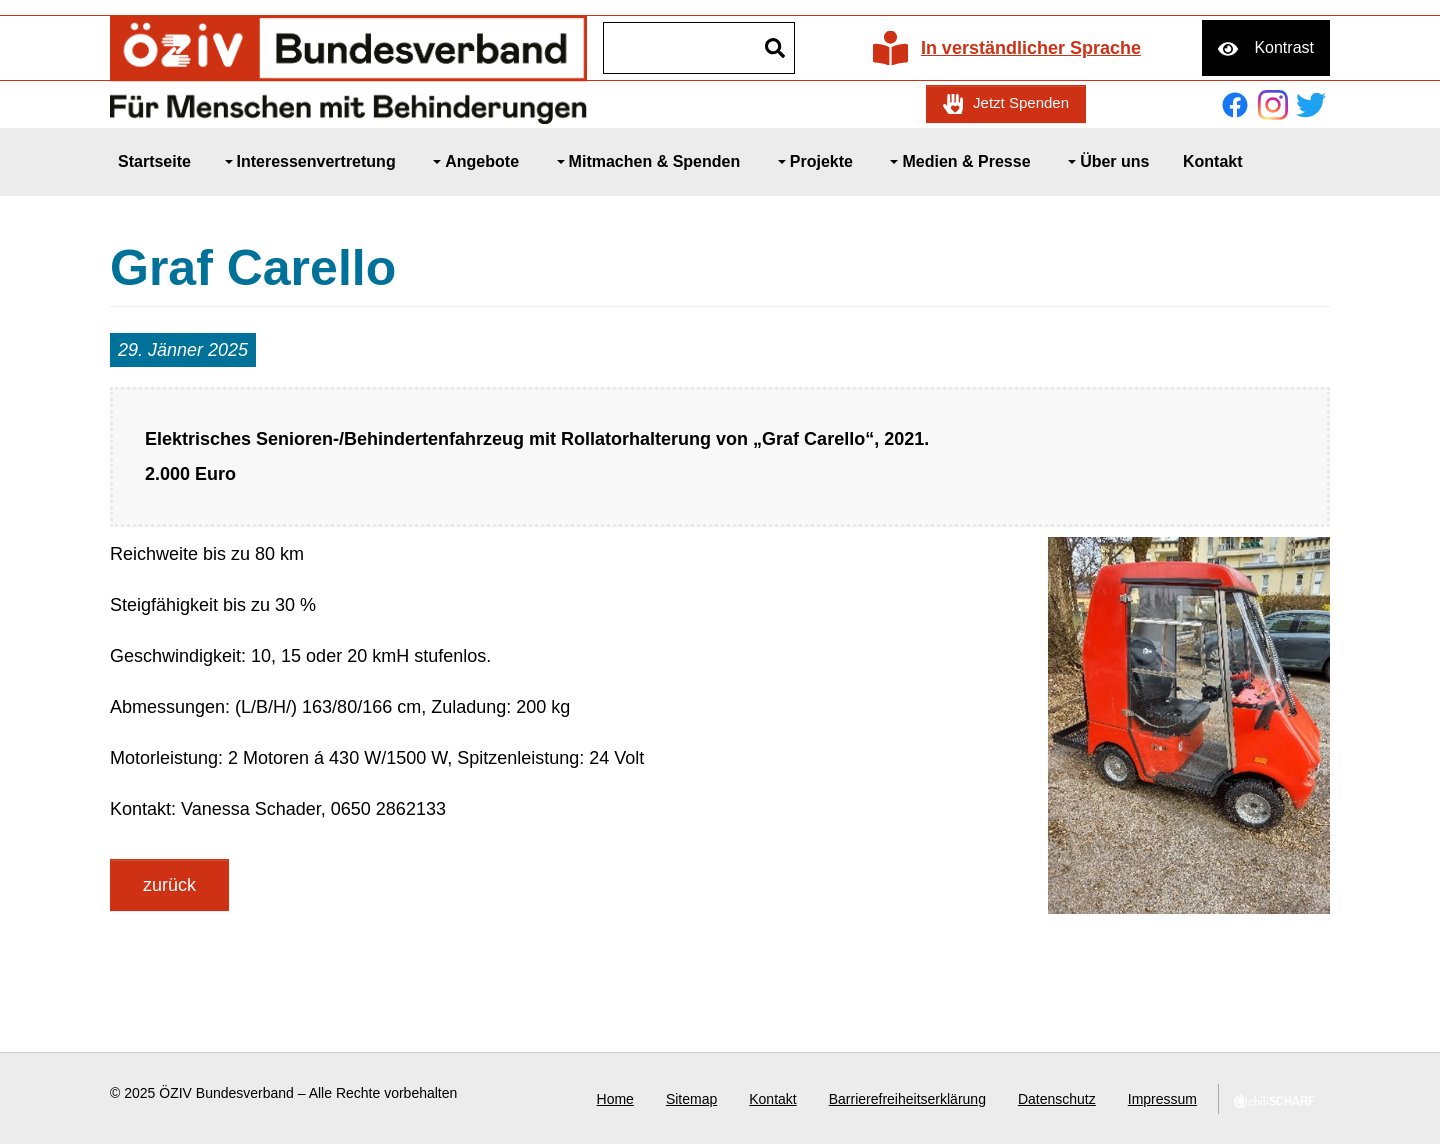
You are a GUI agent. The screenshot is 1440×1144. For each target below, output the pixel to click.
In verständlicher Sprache (1031, 48)
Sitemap (691, 1099)
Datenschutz (1057, 1099)
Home (615, 1099)
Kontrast (1284, 47)
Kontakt (772, 1099)
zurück (169, 885)
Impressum (1162, 1099)
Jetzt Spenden (1021, 102)
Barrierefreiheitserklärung (907, 1099)
